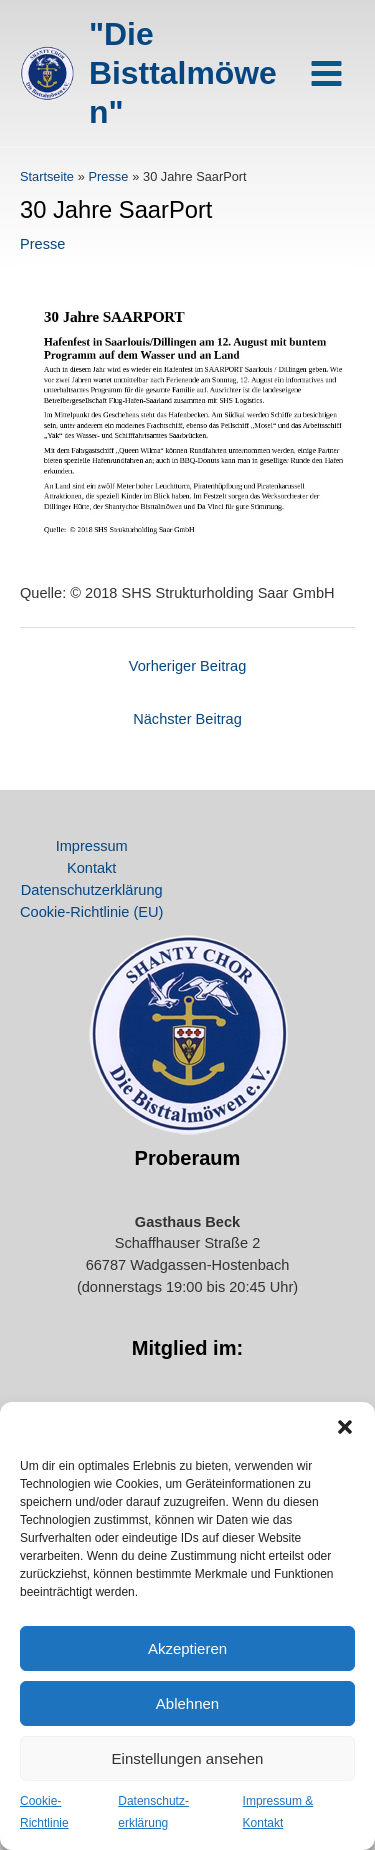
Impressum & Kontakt (278, 1812)
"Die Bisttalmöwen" (183, 73)
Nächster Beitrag (187, 719)
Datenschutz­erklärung (153, 1812)
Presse (42, 244)
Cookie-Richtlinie (44, 1812)
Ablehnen (187, 1703)
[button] (345, 1427)
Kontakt (91, 868)
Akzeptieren (187, 1648)
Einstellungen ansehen (188, 1758)
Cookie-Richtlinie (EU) (91, 912)
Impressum (92, 846)
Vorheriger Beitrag (188, 666)
